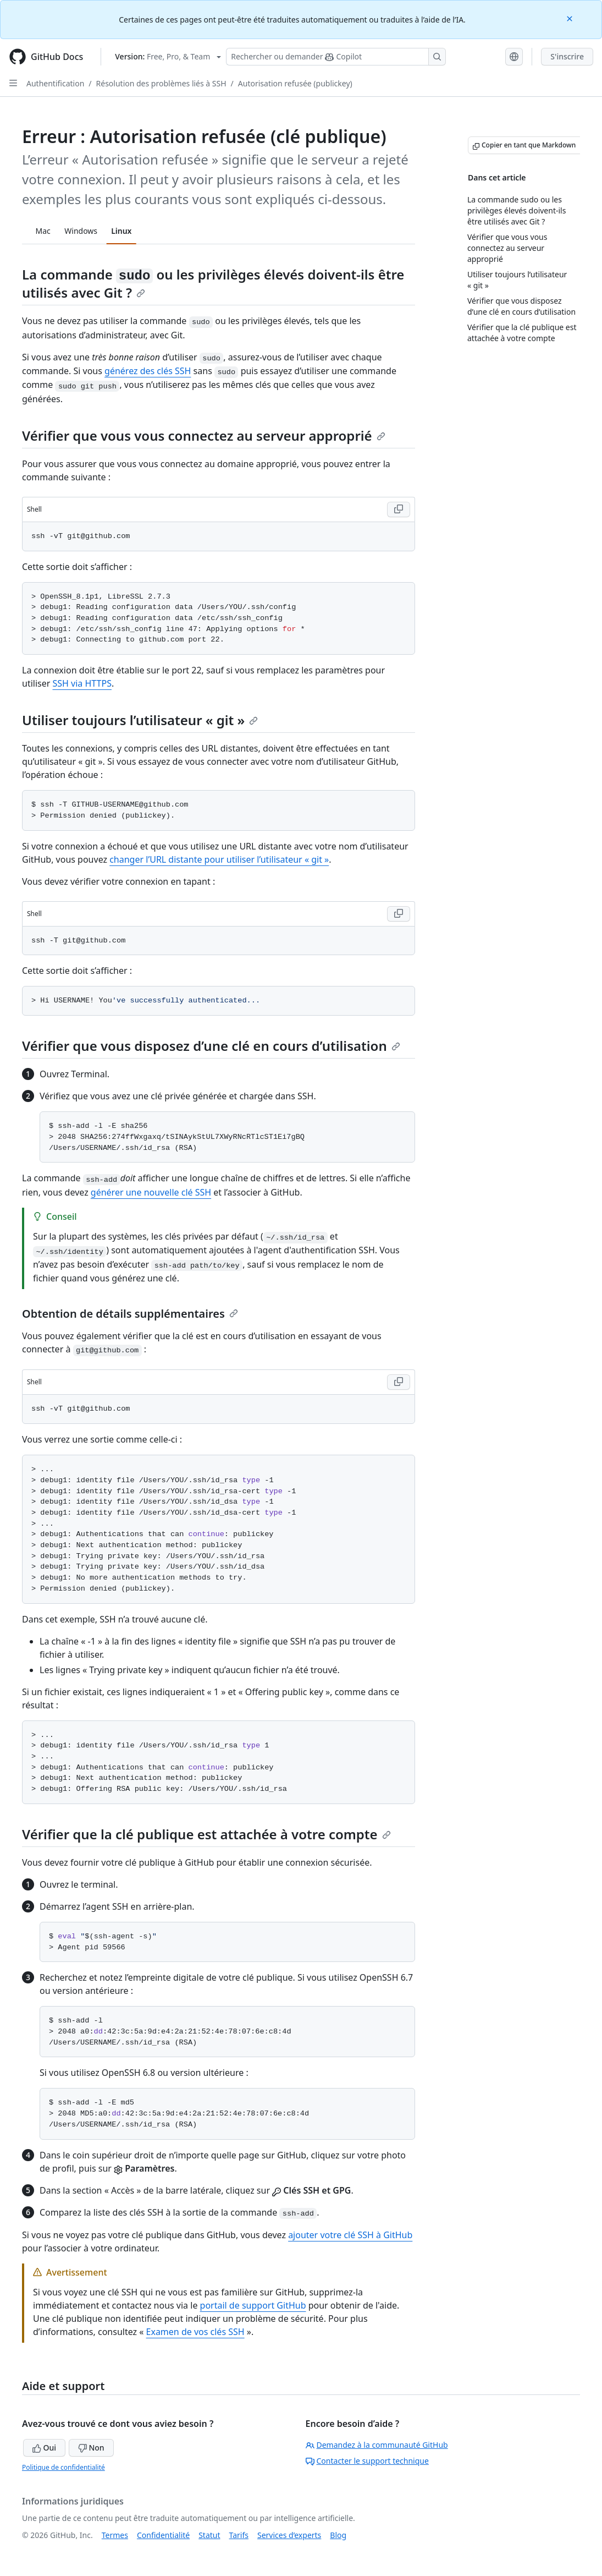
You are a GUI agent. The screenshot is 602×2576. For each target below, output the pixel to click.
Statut (209, 2535)
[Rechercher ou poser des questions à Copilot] (336, 56)
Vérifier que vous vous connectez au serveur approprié (203, 435)
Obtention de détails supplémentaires (130, 1313)
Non (91, 2447)
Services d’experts (289, 2535)
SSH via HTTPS (82, 683)
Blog (338, 2535)
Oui (44, 2447)
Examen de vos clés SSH (195, 2332)
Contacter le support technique (367, 2461)
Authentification (55, 83)
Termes (115, 2535)
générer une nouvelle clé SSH (151, 1192)
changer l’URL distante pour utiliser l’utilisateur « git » (219, 859)
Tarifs (238, 2535)
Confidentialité (163, 2535)
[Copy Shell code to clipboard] (398, 509)
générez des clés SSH (147, 371)
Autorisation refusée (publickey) (295, 83)
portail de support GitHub (253, 2305)
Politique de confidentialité (63, 2467)
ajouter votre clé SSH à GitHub (350, 2235)
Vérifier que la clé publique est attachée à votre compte (206, 1834)
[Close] (570, 18)
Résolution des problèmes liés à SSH (161, 83)
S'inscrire (567, 56)
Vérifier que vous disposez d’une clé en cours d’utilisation (211, 1046)
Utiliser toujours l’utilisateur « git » (140, 720)
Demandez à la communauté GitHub (377, 2445)
